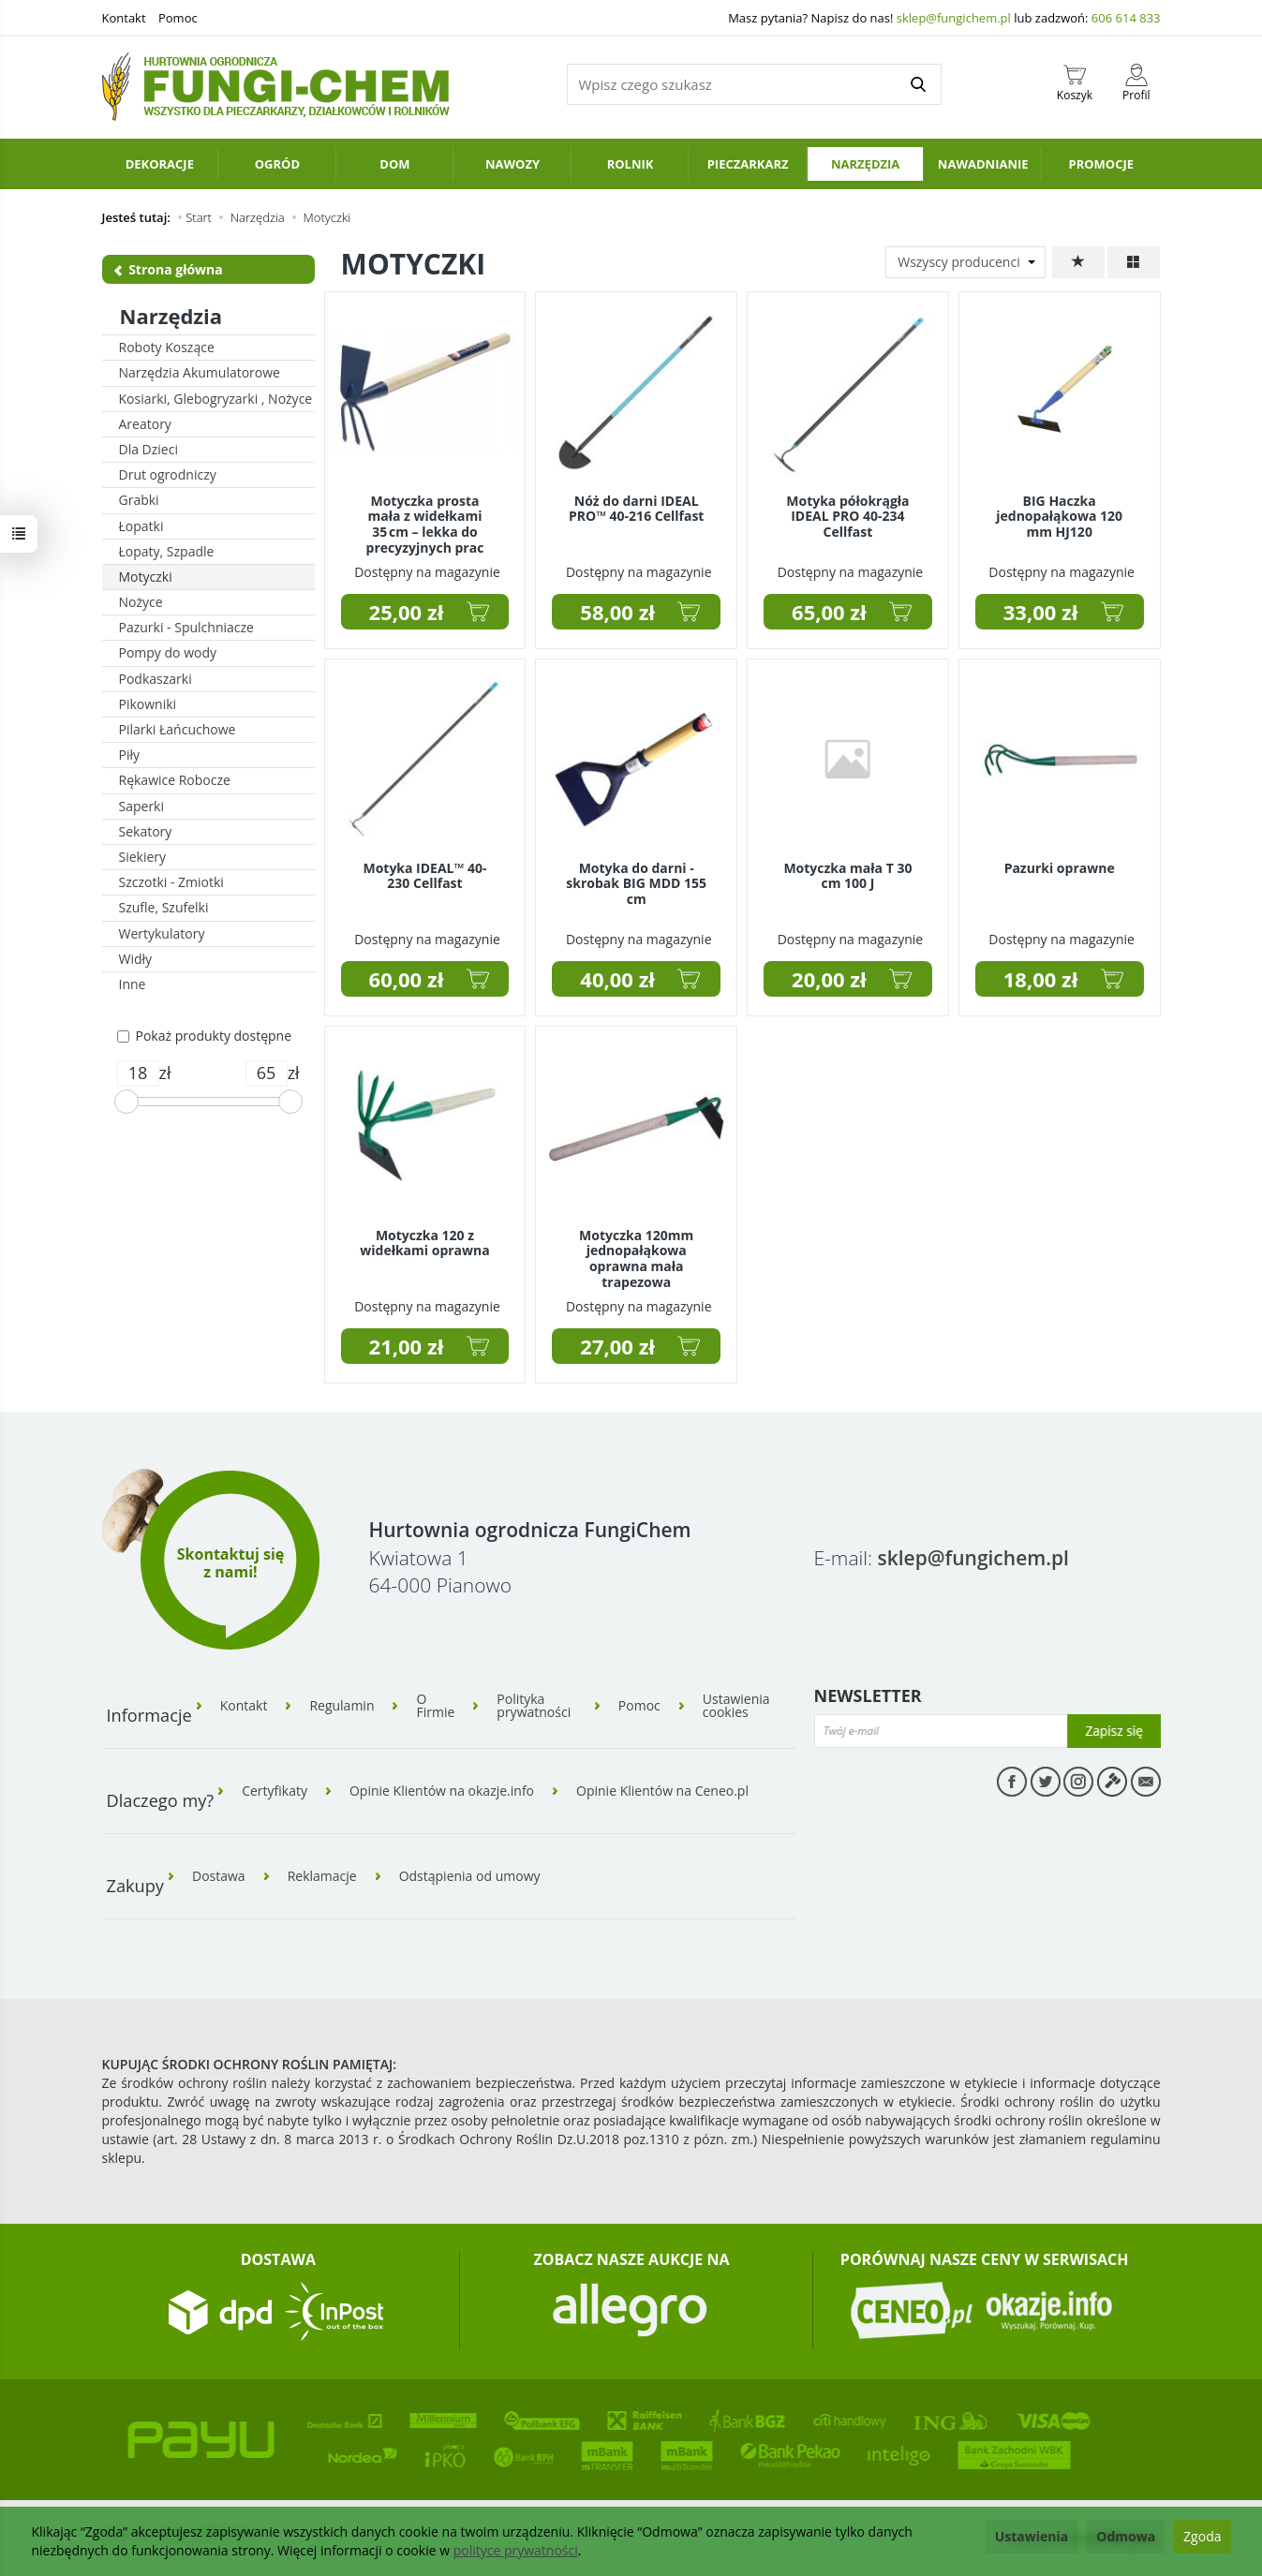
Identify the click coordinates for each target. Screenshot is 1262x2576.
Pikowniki (148, 704)
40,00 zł (617, 979)
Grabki (139, 500)
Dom (394, 163)
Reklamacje (322, 1876)
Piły (130, 754)
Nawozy (512, 163)
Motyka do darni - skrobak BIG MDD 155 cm (636, 884)
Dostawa (218, 1876)
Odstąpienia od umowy (470, 1876)
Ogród (277, 163)
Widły (136, 959)
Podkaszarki (155, 679)
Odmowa (1125, 2536)
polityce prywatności (515, 2550)
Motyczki (145, 576)
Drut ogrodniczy (167, 474)
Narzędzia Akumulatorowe (199, 372)
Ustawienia (1032, 2536)
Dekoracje (160, 163)
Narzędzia (865, 163)
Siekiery (143, 857)
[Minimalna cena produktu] (138, 1073)
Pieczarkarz (748, 163)
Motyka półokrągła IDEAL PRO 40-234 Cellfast (847, 516)
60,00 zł (406, 979)
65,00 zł (829, 612)
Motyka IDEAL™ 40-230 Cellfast (424, 876)
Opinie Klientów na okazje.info (441, 1791)
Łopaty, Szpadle (167, 551)
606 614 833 (1126, 17)
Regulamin (341, 1705)
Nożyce (141, 602)
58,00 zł (617, 612)
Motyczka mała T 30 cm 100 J (847, 876)
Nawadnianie (983, 163)
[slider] (126, 1101)
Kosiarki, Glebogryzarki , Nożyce (216, 398)
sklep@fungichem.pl (954, 17)
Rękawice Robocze (174, 780)
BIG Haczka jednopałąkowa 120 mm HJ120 (1059, 516)
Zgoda (1202, 2536)
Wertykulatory (162, 933)
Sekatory (145, 831)
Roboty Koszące (167, 347)
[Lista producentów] (965, 262)
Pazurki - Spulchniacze (186, 627)
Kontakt (124, 17)
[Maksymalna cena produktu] (266, 1073)
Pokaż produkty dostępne (204, 1035)
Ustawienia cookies (736, 1706)
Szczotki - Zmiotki (171, 882)
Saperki (142, 806)
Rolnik (630, 163)
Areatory (145, 424)
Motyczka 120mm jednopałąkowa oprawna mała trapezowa (636, 1258)
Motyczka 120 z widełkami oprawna (424, 1243)
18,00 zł (1040, 979)
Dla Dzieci (148, 449)
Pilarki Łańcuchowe (177, 729)
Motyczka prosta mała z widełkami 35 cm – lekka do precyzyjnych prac (425, 524)
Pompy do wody (168, 652)
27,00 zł (617, 1346)
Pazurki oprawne (1059, 868)
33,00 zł (1040, 612)
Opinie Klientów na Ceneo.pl (662, 1791)
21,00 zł (406, 1346)
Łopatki (141, 526)
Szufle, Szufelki (164, 907)
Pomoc (178, 17)
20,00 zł (829, 979)
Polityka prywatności (534, 1706)
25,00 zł (406, 612)
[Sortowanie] (1078, 262)
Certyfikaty (274, 1791)
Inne (132, 984)
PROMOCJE (1101, 163)
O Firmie (435, 1706)
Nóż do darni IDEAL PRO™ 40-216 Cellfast (636, 509)
